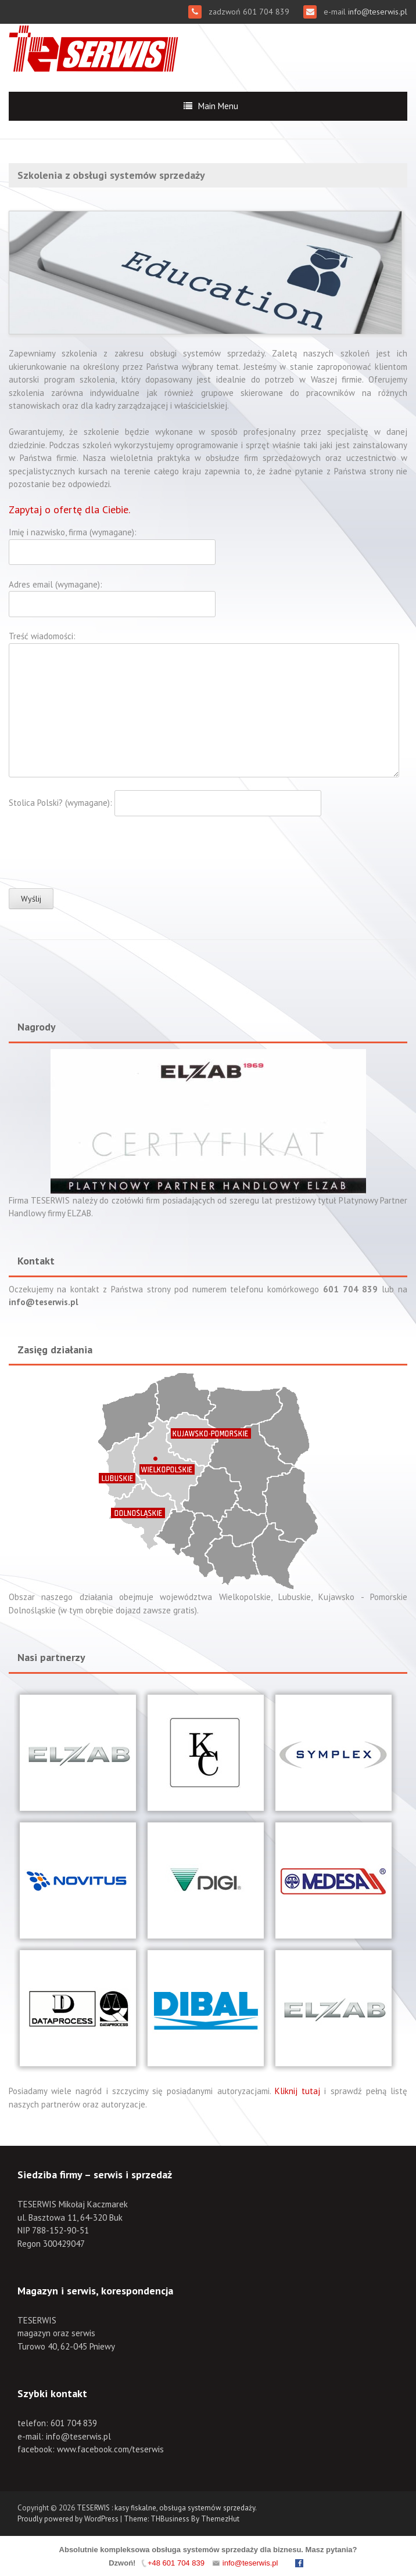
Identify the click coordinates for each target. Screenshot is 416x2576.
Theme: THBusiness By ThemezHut (181, 2519)
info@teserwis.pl (376, 11)
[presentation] (97, 851)
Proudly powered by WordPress (68, 2519)
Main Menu (218, 105)
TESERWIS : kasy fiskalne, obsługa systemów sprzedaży (166, 2508)
